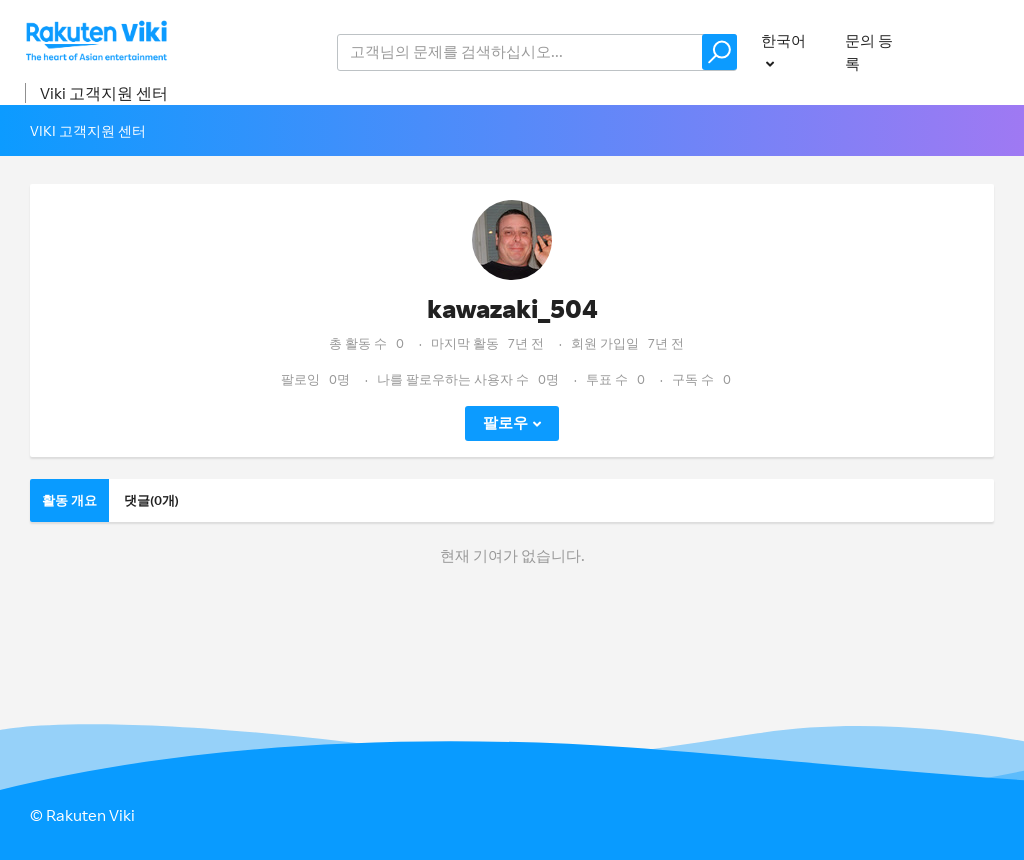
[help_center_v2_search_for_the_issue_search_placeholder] (537, 52)
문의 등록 (869, 52)
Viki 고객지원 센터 (104, 93)
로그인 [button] (972, 51)
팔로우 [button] (505, 422)
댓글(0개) (151, 500)
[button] (719, 52)
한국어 (783, 40)
